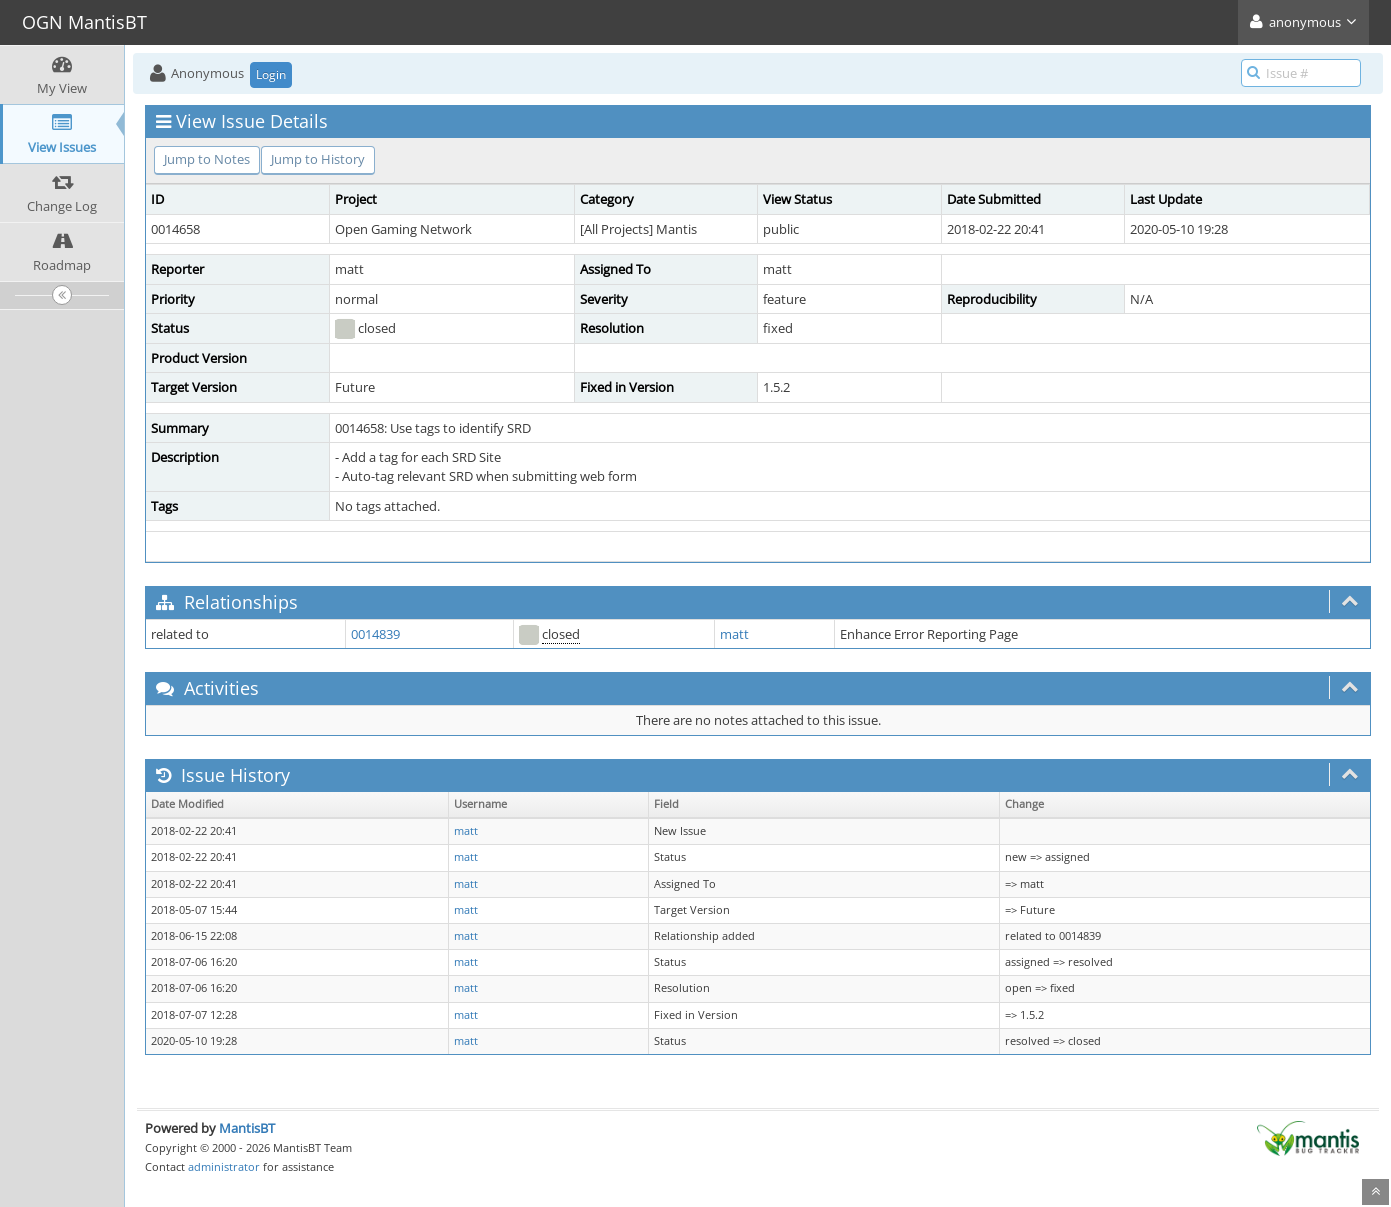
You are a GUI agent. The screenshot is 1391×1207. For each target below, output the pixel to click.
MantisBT (247, 1128)
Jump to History (318, 159)
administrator (224, 1166)
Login (271, 74)
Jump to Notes (207, 159)
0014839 (375, 634)
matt (734, 634)
